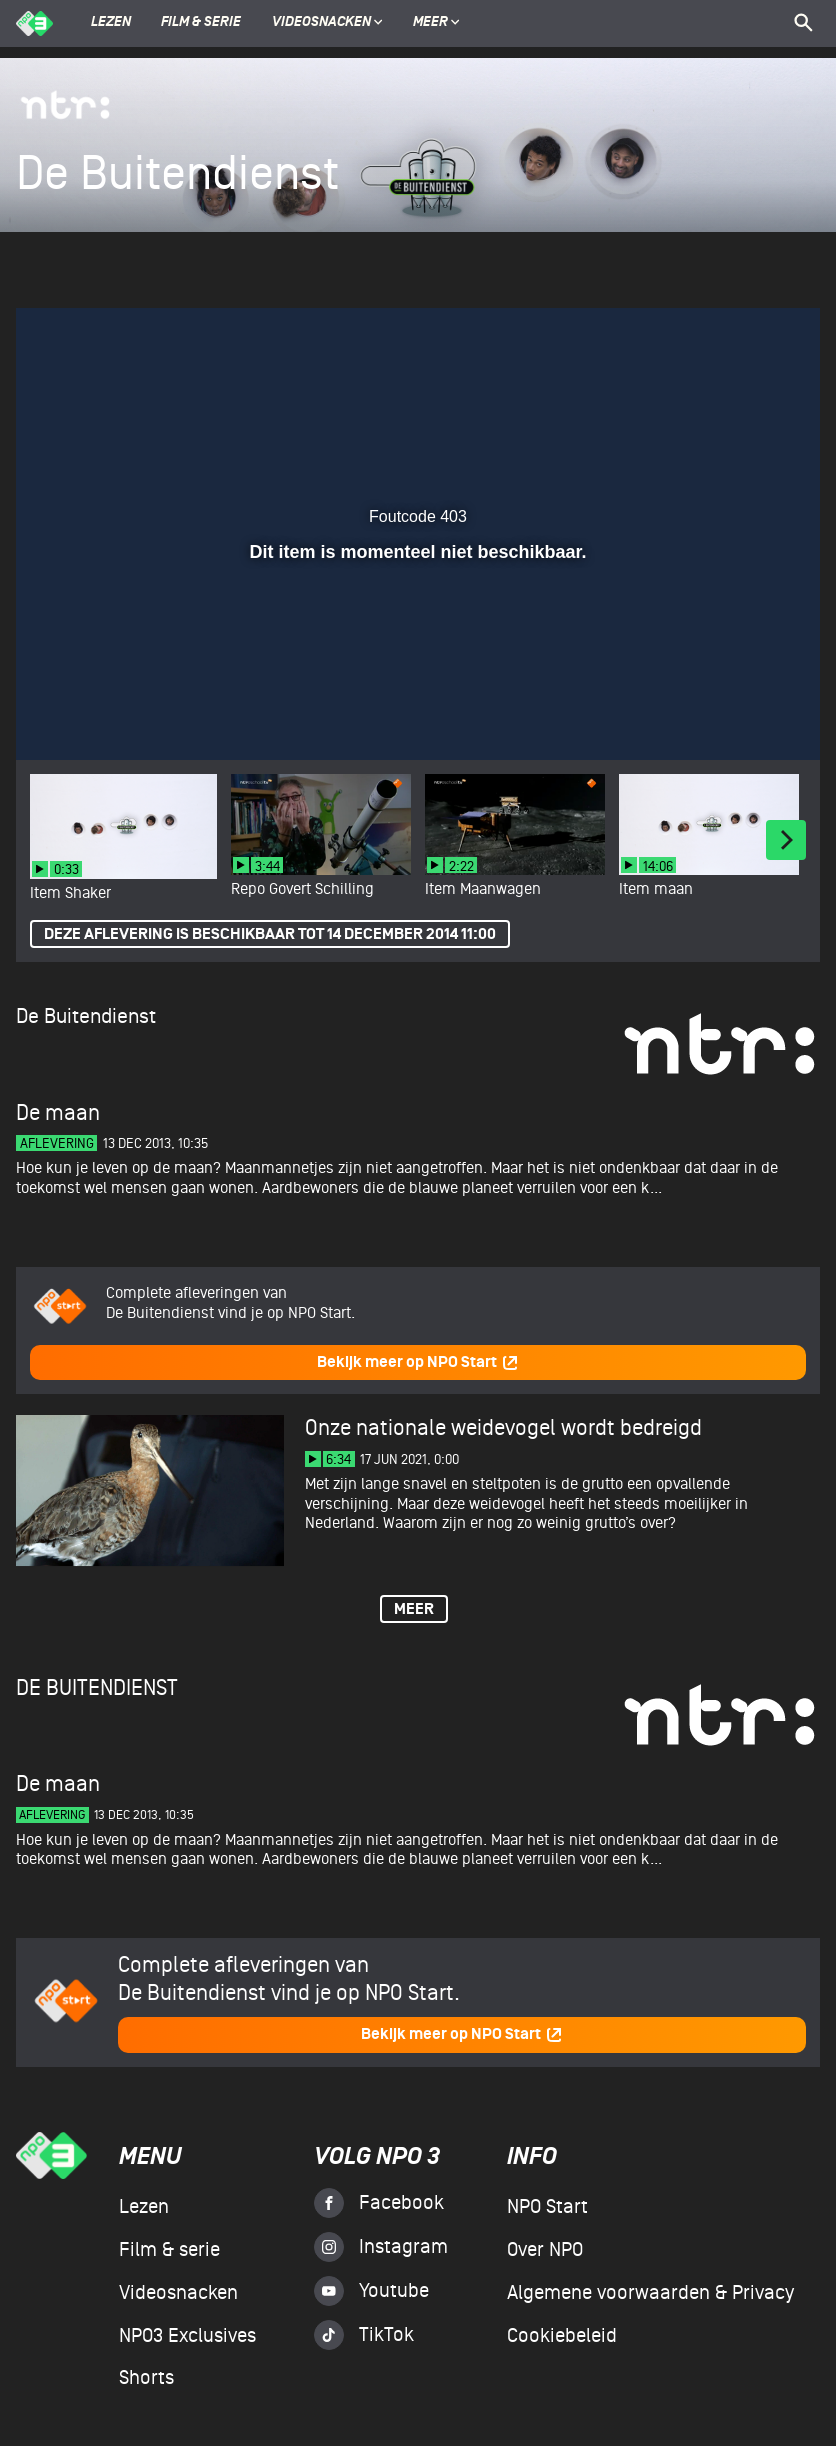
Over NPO (545, 2250)
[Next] (786, 840)
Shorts (146, 2378)
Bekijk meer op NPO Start (418, 1362)
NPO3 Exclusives (187, 2336)
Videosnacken (321, 23)
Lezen (111, 23)
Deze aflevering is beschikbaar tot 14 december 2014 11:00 (270, 934)
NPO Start (547, 2207)
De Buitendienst (86, 1016)
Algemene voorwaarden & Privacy (650, 2293)
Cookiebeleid (562, 2336)
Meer (436, 23)
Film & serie (201, 23)
